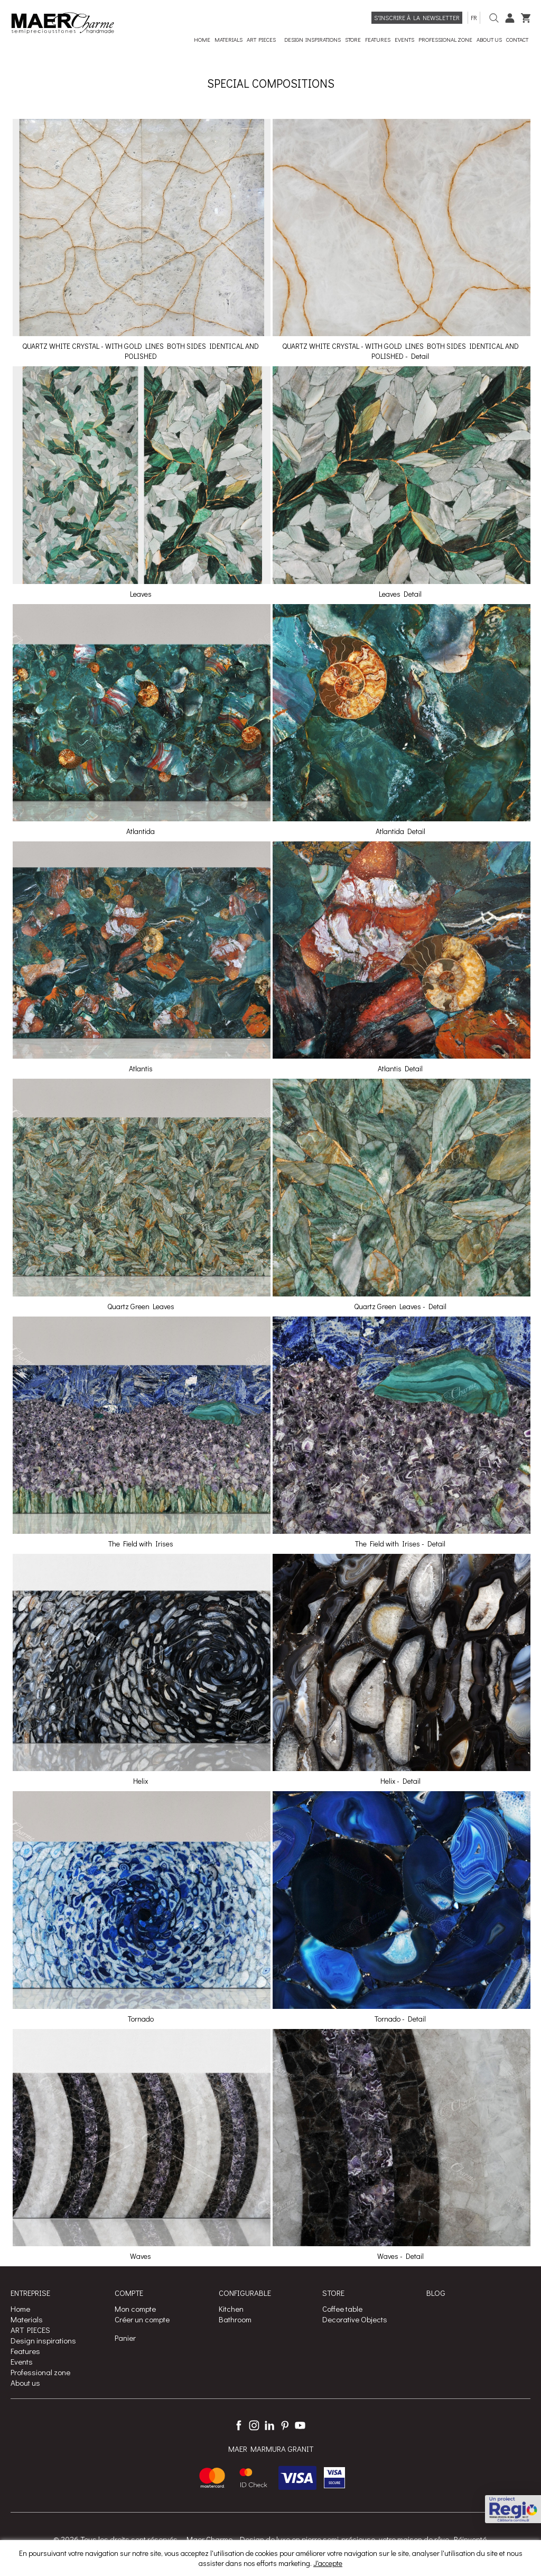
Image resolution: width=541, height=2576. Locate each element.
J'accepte (327, 2563)
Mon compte (135, 2308)
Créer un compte (142, 2319)
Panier (125, 2337)
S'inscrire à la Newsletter (417, 17)
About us (25, 2382)
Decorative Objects (354, 2319)
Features (25, 2351)
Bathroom (235, 2319)
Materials (27, 2319)
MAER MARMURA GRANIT (270, 2448)
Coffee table (342, 2308)
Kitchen (231, 2308)
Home (20, 2308)
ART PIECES (30, 2329)
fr (474, 17)
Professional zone (40, 2372)
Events (22, 2361)
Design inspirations (43, 2340)
